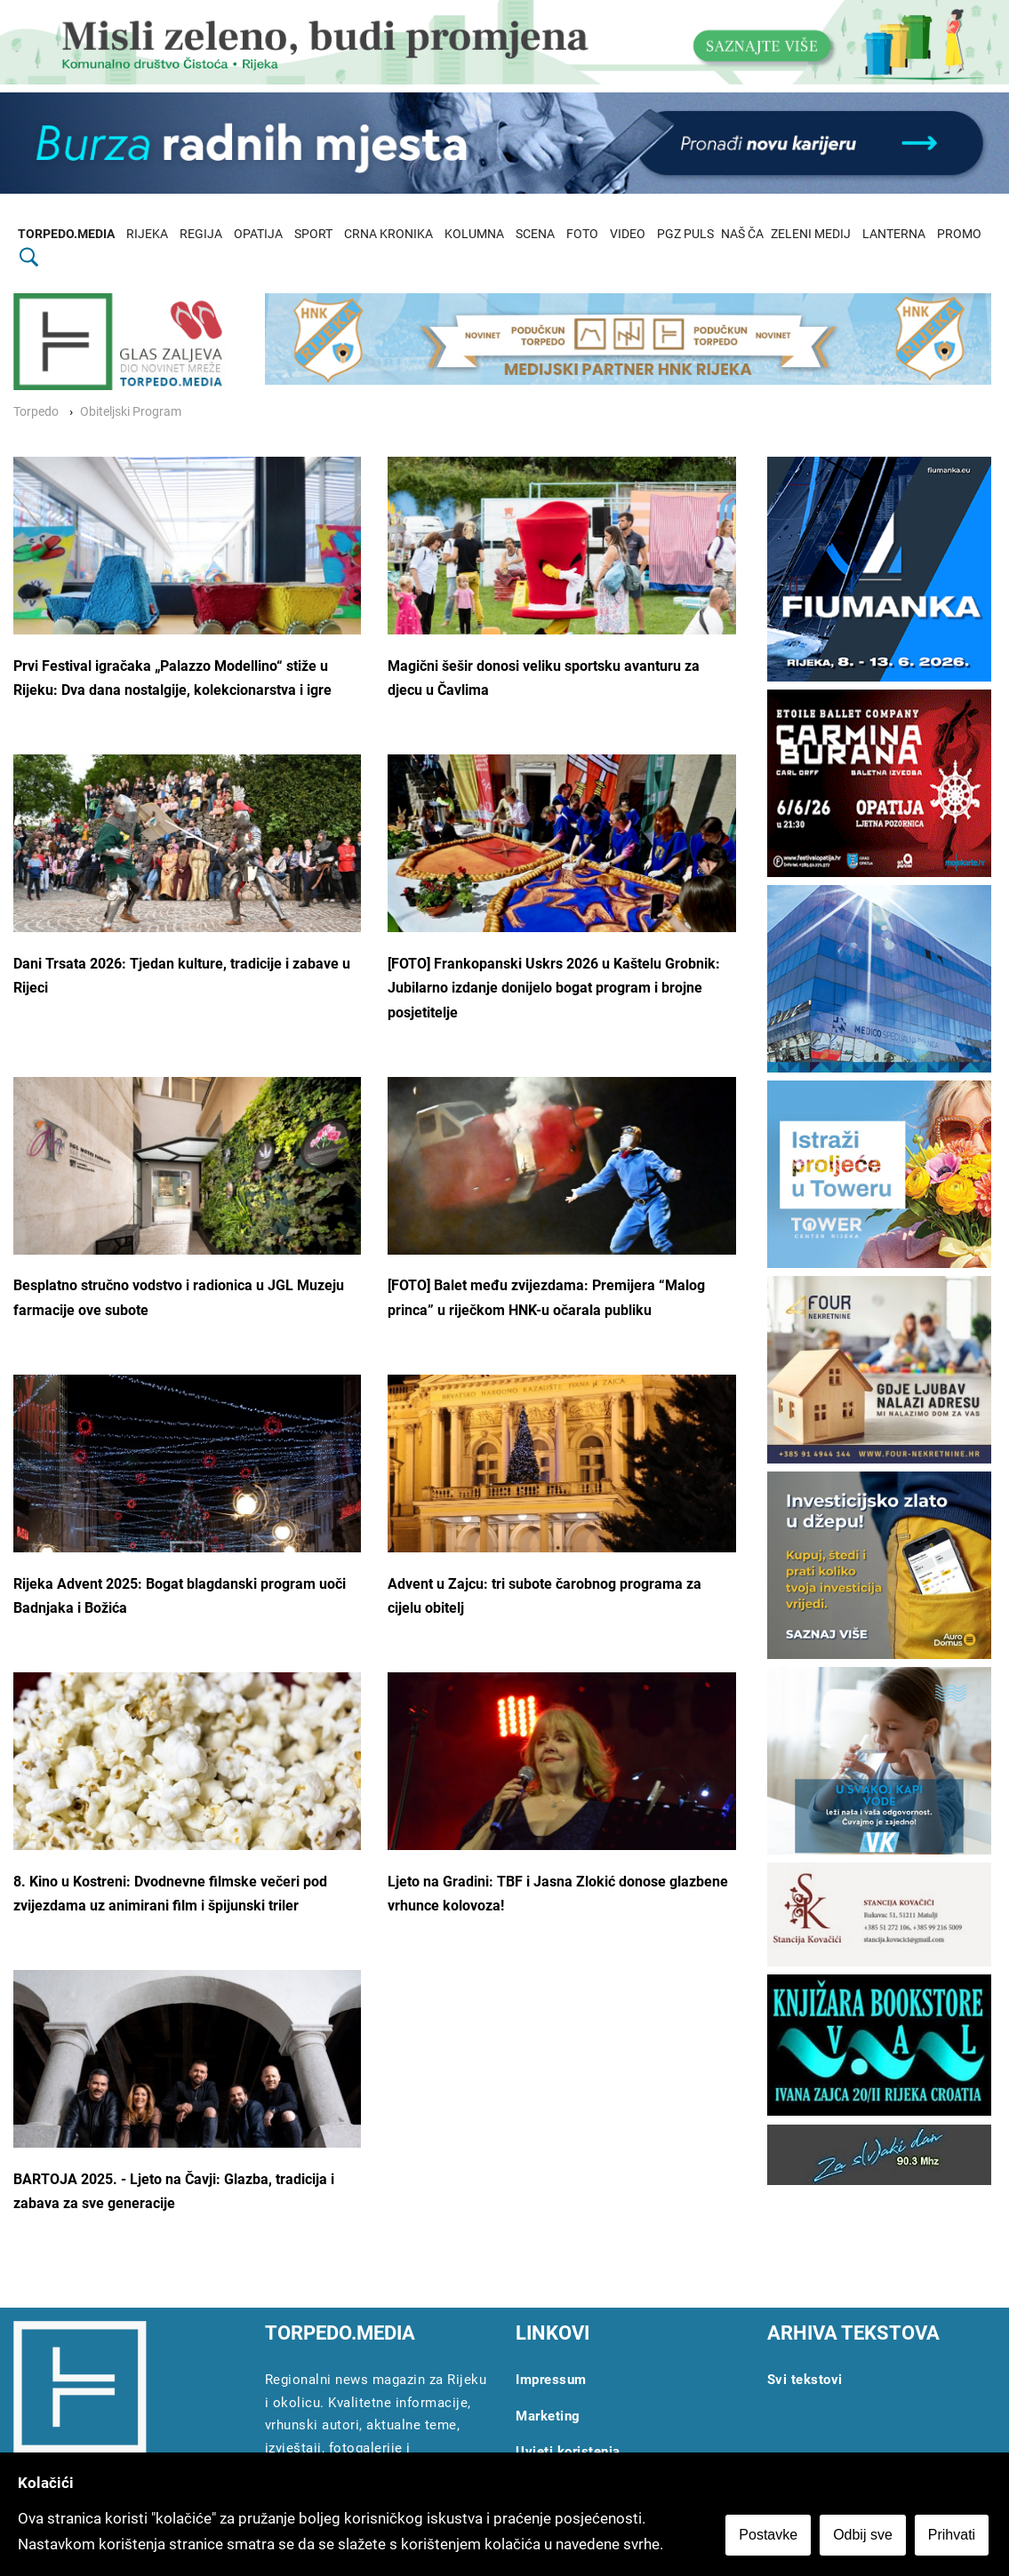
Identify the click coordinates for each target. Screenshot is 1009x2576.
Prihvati (954, 2537)
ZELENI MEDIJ (811, 234)
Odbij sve (865, 2537)
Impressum (551, 2380)
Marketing (548, 2416)
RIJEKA (147, 234)
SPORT (313, 234)
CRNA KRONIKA (388, 234)
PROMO (959, 234)
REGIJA (201, 234)
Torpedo (36, 411)
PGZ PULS (685, 234)
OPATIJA (258, 234)
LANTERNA (893, 234)
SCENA (535, 234)
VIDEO (627, 234)
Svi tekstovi (805, 2380)
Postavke (770, 2537)
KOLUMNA (474, 234)
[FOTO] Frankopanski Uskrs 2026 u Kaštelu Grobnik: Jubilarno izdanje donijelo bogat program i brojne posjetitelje (554, 988)
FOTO (582, 234)
